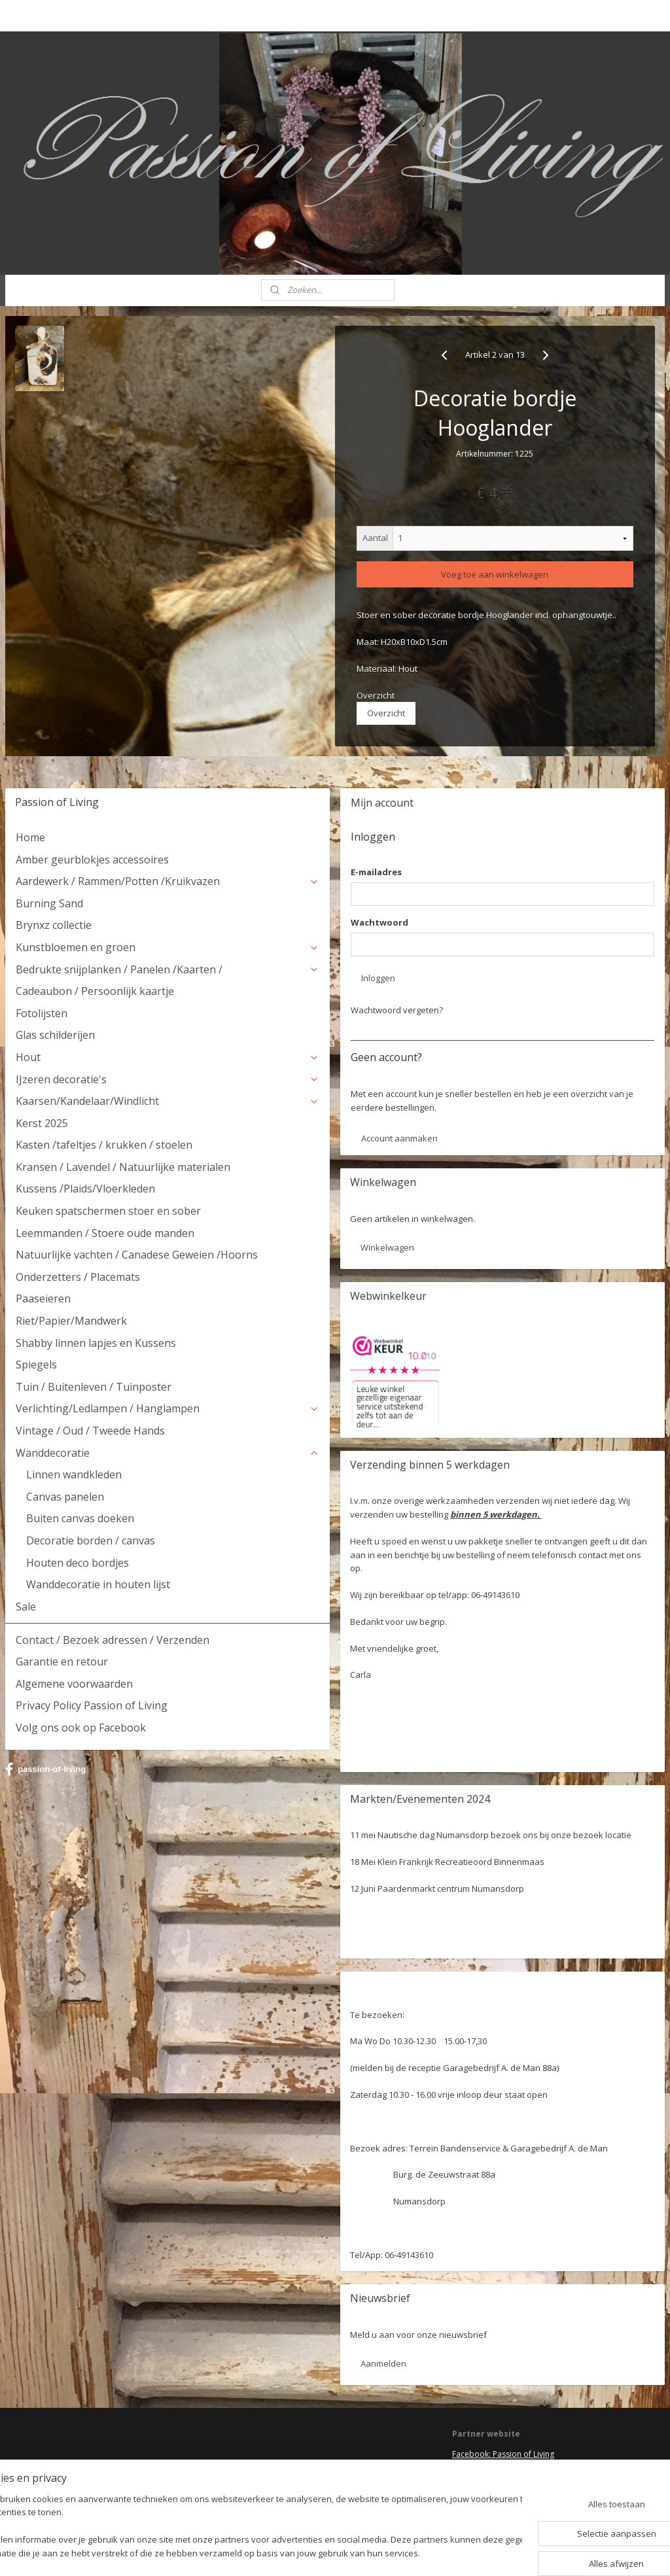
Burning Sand (49, 903)
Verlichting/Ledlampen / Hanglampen (167, 1408)
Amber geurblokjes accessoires (92, 859)
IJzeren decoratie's (167, 1079)
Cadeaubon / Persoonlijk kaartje (95, 991)
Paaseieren (43, 1298)
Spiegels (36, 1364)
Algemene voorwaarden (74, 1684)
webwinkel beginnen (367, 2552)
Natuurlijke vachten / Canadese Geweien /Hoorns (137, 1254)
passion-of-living (45, 1769)
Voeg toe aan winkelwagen (494, 574)
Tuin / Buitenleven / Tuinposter (93, 1387)
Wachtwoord (379, 922)
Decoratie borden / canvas (90, 1540)
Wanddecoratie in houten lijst (98, 1584)
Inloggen (378, 978)
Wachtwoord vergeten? (397, 1010)
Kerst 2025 (42, 1123)
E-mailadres (376, 872)
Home (30, 837)
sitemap (290, 2552)
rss (318, 2552)
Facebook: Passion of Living (503, 2454)
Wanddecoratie (167, 1453)
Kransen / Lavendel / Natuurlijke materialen (123, 1167)
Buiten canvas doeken (80, 1518)
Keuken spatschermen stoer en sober (108, 1211)
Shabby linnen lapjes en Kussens (96, 1343)
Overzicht (386, 713)
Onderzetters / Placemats (78, 1277)
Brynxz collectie (54, 925)
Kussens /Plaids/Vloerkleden (85, 1188)
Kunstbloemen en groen (167, 947)
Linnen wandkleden (74, 1474)
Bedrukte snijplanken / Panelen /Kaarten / (167, 969)
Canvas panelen (65, 1496)
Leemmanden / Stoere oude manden (105, 1233)
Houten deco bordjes (77, 1563)
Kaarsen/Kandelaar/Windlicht (167, 1101)
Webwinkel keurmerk (490, 2492)
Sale (26, 1606)
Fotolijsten (41, 1013)
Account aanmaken (399, 1138)
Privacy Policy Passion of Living (92, 1705)
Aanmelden (383, 2363)
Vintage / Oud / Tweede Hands (90, 1430)
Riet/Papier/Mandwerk (71, 1321)
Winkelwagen (387, 1247)
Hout (167, 1057)
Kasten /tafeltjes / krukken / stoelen (104, 1145)
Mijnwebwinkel (481, 2552)
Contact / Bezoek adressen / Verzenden (112, 1640)
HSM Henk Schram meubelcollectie (516, 2479)
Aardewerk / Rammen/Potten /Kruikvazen (167, 881)
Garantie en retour (62, 1661)
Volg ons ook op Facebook (81, 1727)
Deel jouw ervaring (486, 2466)
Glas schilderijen (55, 1035)
